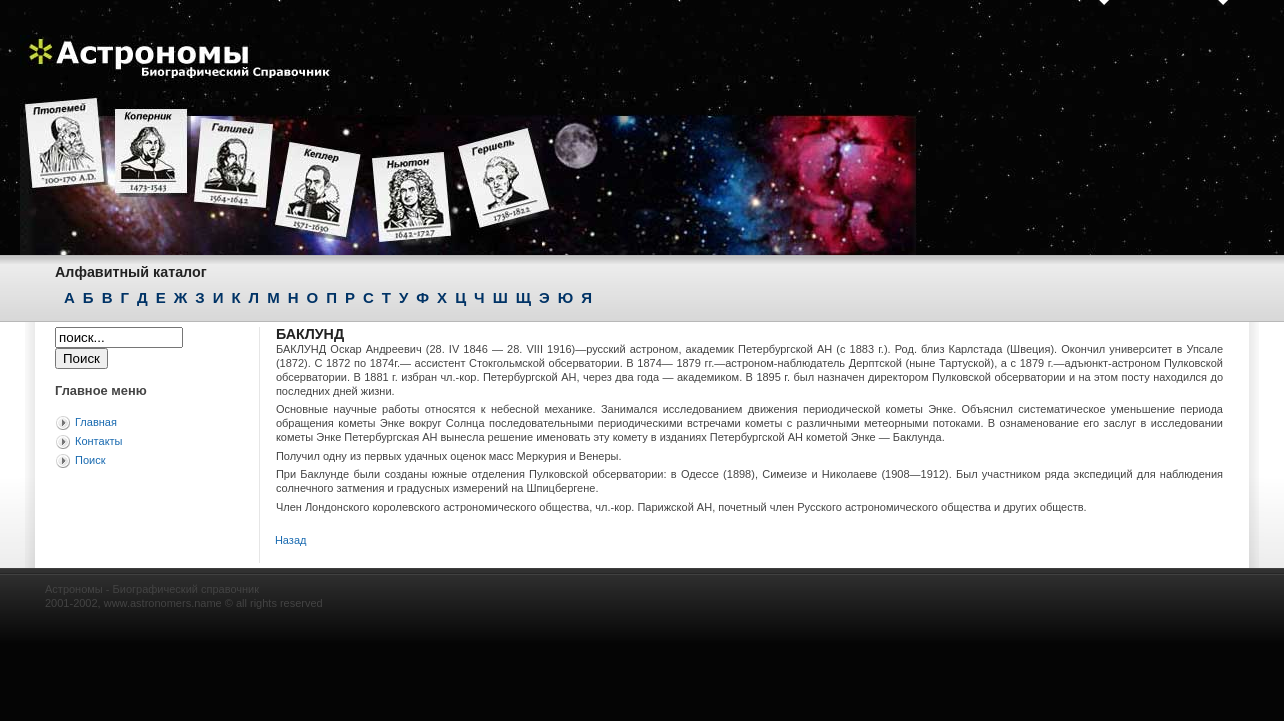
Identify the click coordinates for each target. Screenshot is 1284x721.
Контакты (99, 441)
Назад (291, 540)
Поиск (90, 460)
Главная (96, 422)
